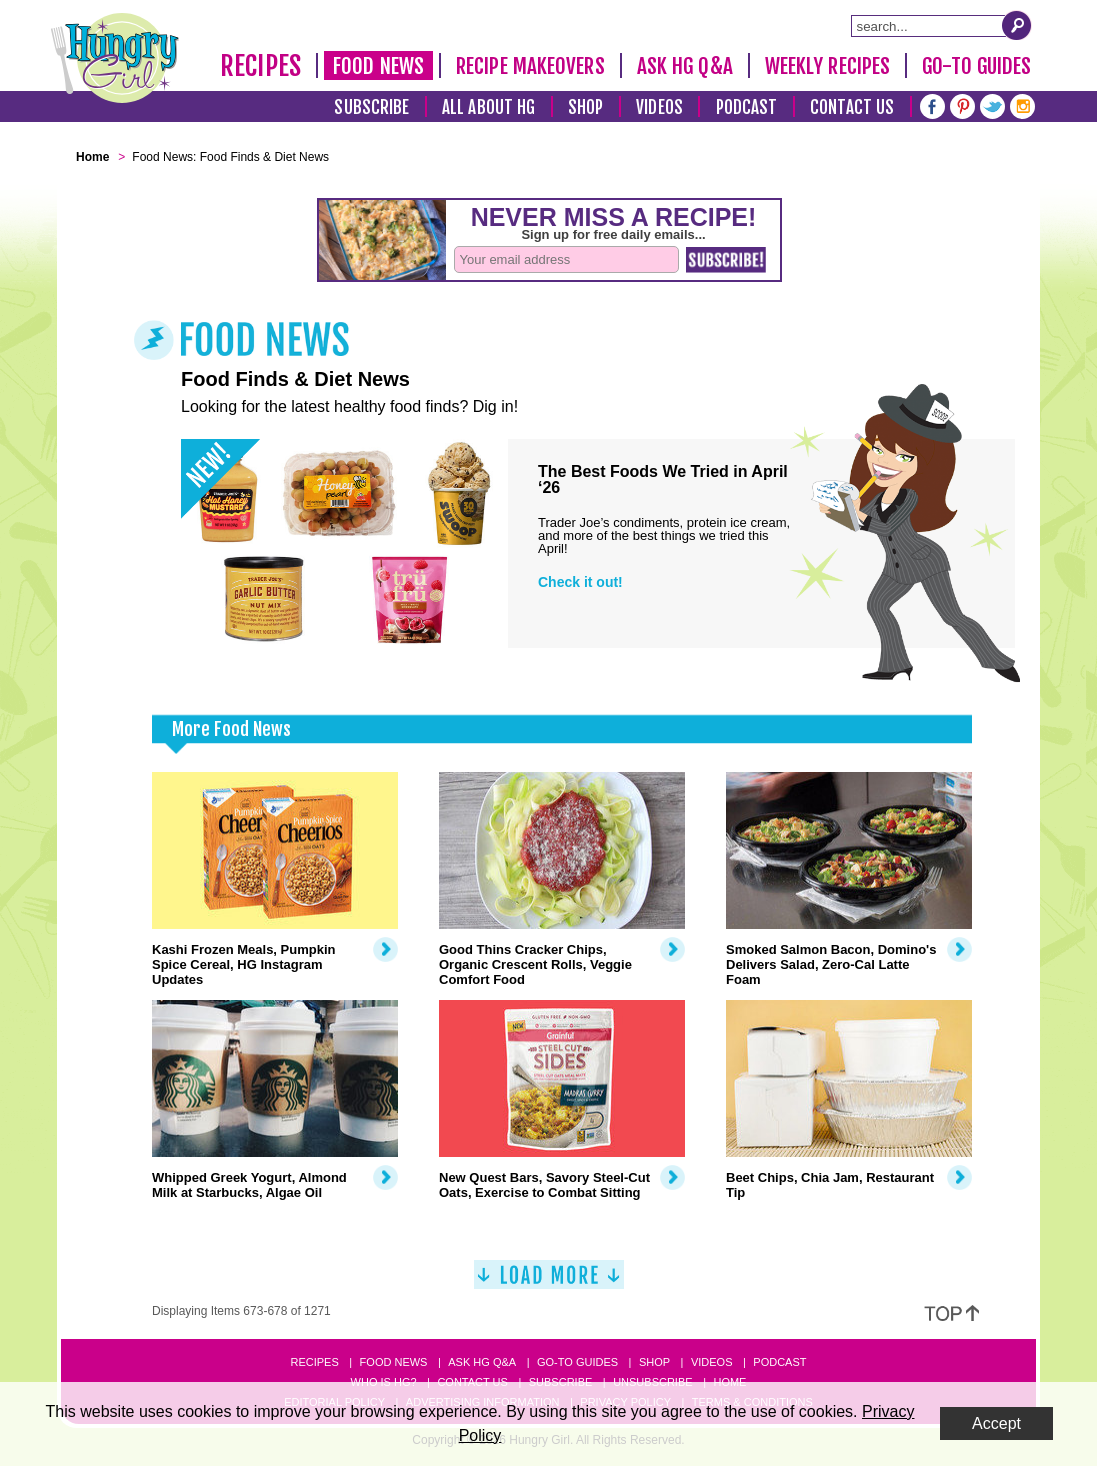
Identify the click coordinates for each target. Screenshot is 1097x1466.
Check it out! (580, 582)
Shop (585, 107)
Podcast (747, 107)
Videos (659, 107)
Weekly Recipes (827, 66)
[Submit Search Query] (1017, 25)
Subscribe (371, 107)
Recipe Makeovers (530, 66)
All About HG (488, 107)
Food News (378, 66)
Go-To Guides (976, 66)
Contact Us (852, 107)
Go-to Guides (577, 1362)
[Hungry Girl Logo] (115, 58)
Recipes (260, 66)
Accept (996, 1423)
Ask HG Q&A (685, 66)
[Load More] (549, 1282)
